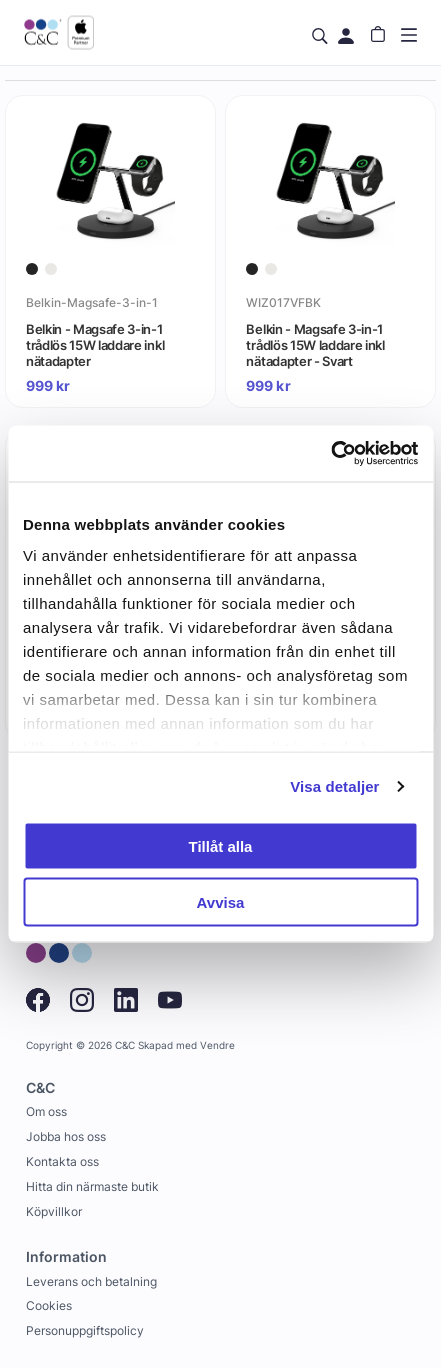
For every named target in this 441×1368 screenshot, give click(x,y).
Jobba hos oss (66, 1136)
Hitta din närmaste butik (92, 1186)
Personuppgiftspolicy (85, 1330)
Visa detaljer (334, 786)
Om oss (46, 1111)
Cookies (49, 1305)
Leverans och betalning (91, 1281)
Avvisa (221, 902)
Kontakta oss (62, 1161)
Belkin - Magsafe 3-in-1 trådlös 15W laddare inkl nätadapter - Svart (315, 345)
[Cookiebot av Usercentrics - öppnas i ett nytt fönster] (330, 454)
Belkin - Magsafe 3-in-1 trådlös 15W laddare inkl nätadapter (95, 345)
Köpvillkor (54, 1211)
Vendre (217, 1045)
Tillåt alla (221, 845)
